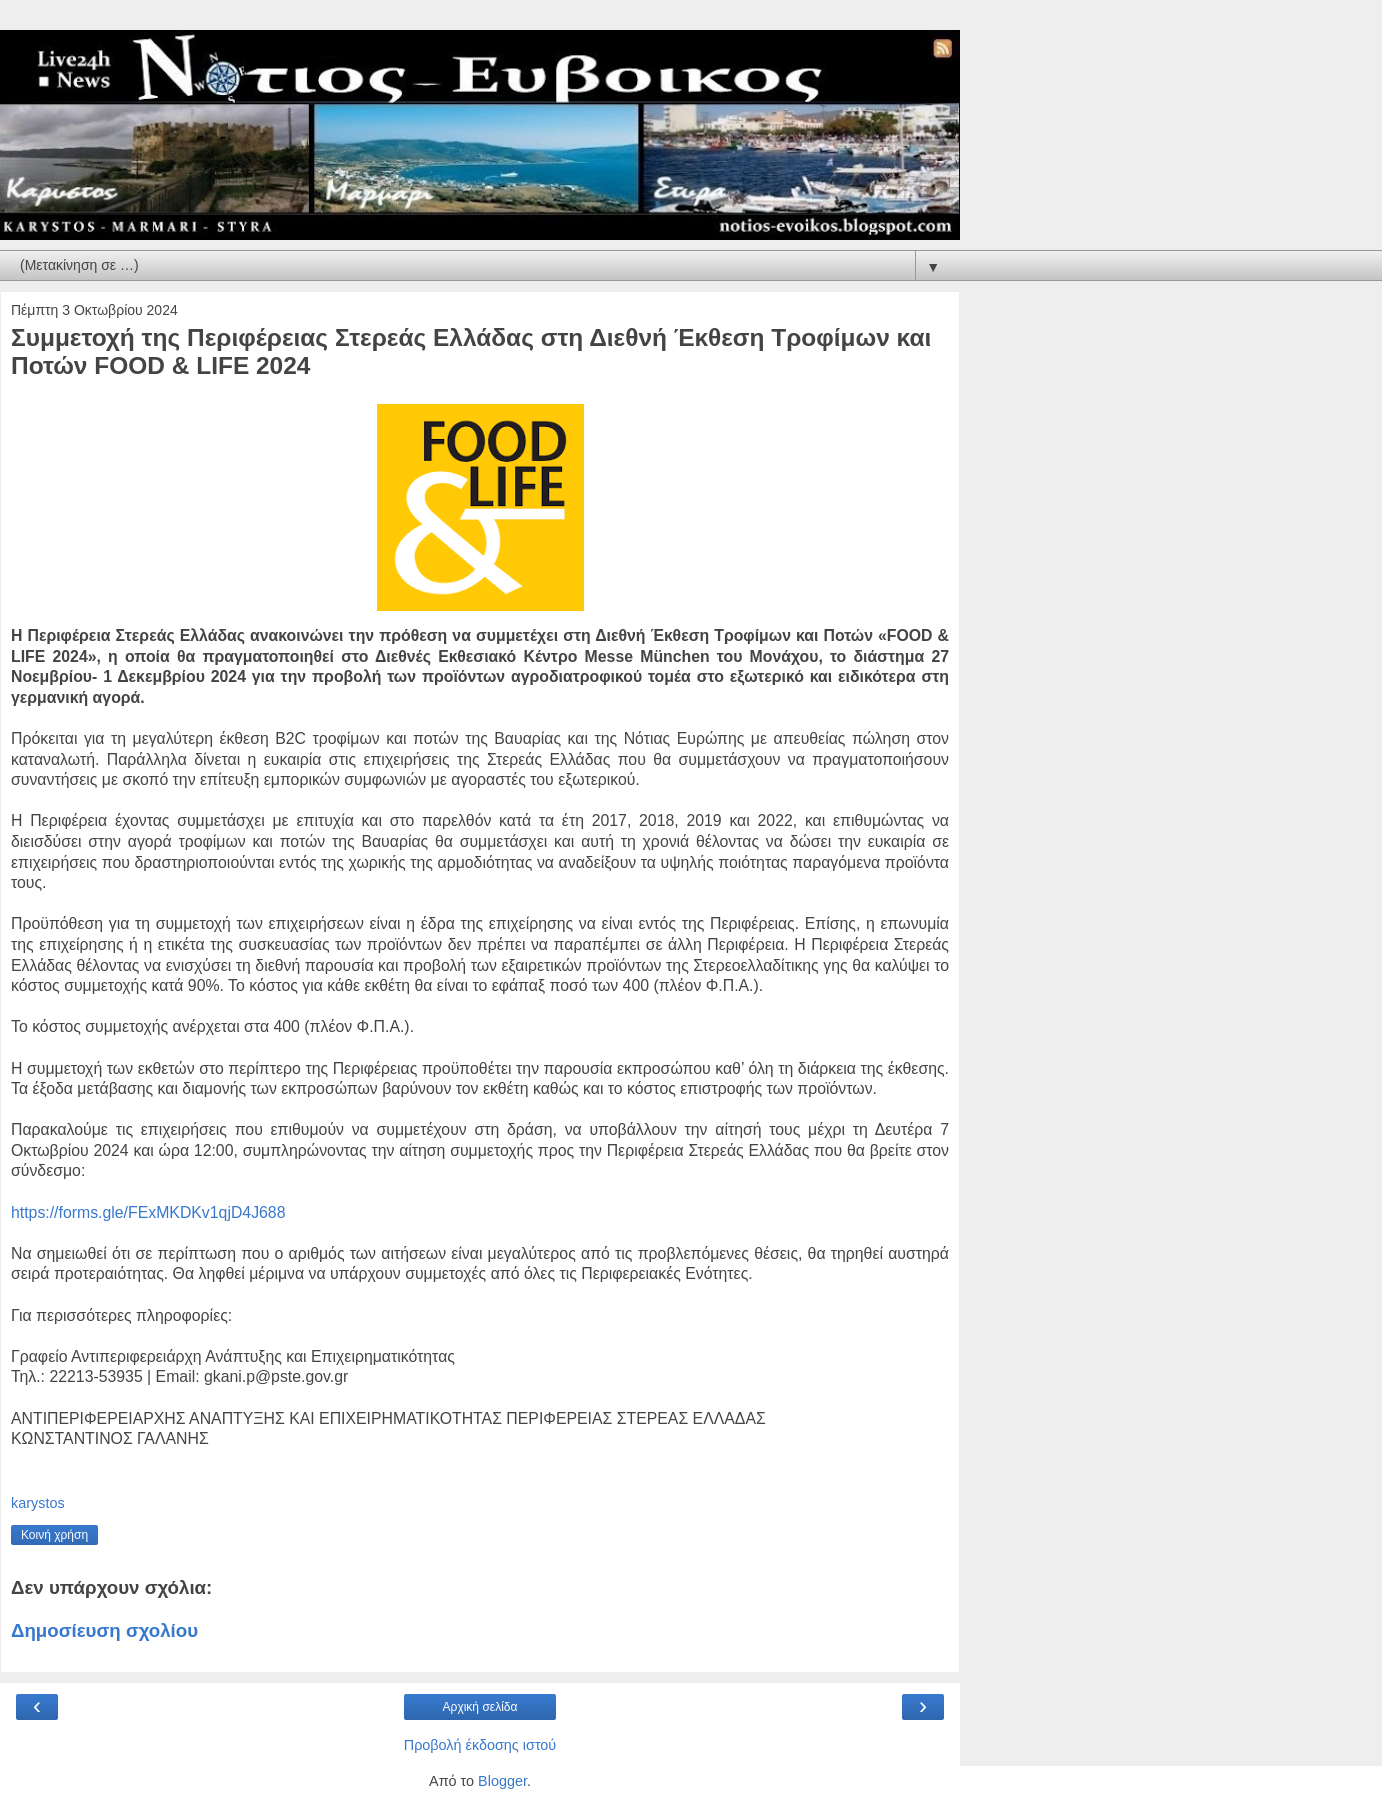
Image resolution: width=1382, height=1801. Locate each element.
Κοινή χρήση (54, 1535)
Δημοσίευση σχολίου (104, 1630)
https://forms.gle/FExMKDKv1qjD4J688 (148, 1212)
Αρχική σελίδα (480, 1707)
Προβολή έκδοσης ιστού (480, 1745)
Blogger (502, 1781)
